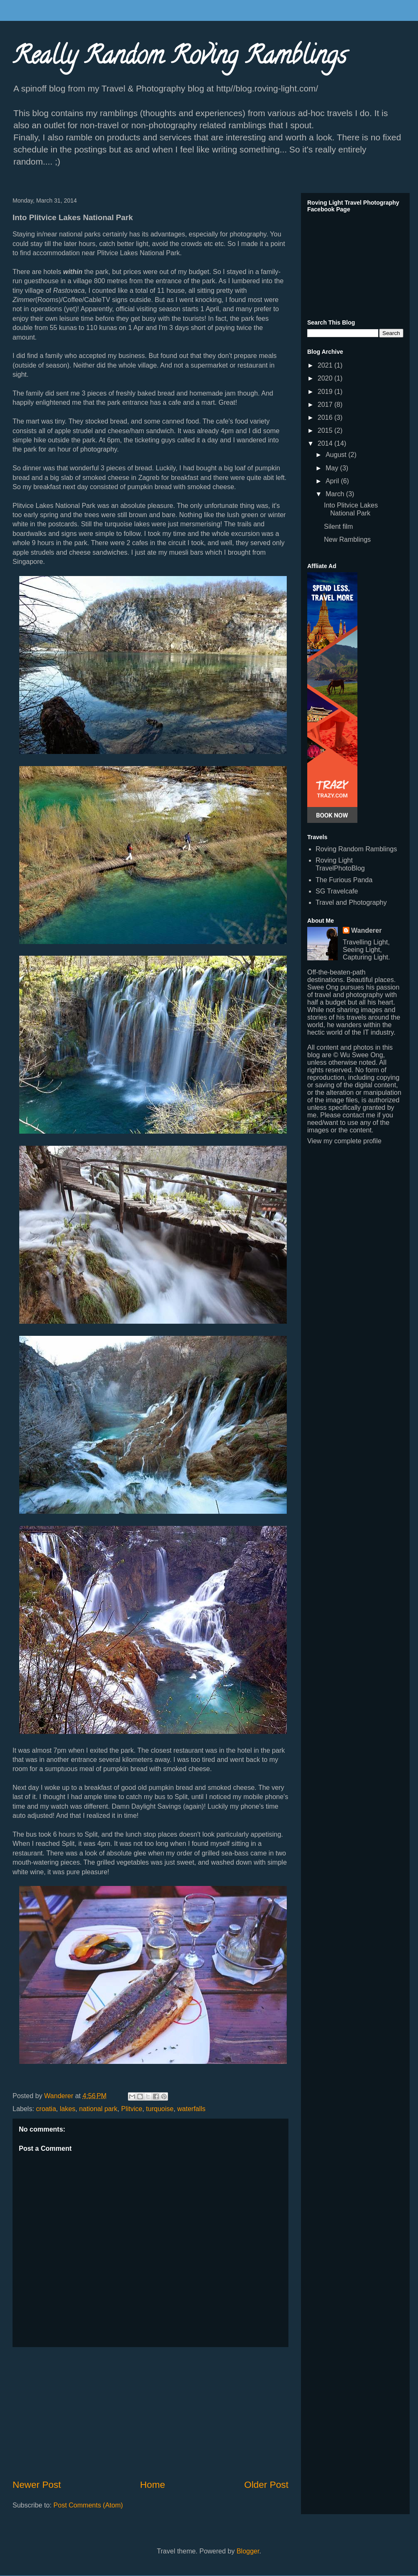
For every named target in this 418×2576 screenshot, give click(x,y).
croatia (46, 2108)
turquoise (159, 2108)
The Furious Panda (344, 879)
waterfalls (191, 2108)
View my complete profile (344, 1141)
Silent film (338, 526)
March (336, 493)
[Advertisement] (150, 2412)
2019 (326, 391)
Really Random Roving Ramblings (180, 58)
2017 (326, 404)
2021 (326, 365)
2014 (326, 443)
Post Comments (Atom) (88, 2505)
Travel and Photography (351, 902)
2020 (326, 378)
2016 (326, 417)
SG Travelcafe (337, 891)
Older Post (266, 2485)
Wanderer (366, 930)
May (333, 468)
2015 (326, 430)
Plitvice (132, 2108)
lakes (67, 2108)
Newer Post (37, 2485)
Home (152, 2485)
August (337, 454)
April (333, 481)
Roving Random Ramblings (356, 849)
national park (98, 2108)
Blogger (248, 2551)
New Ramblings (347, 539)
